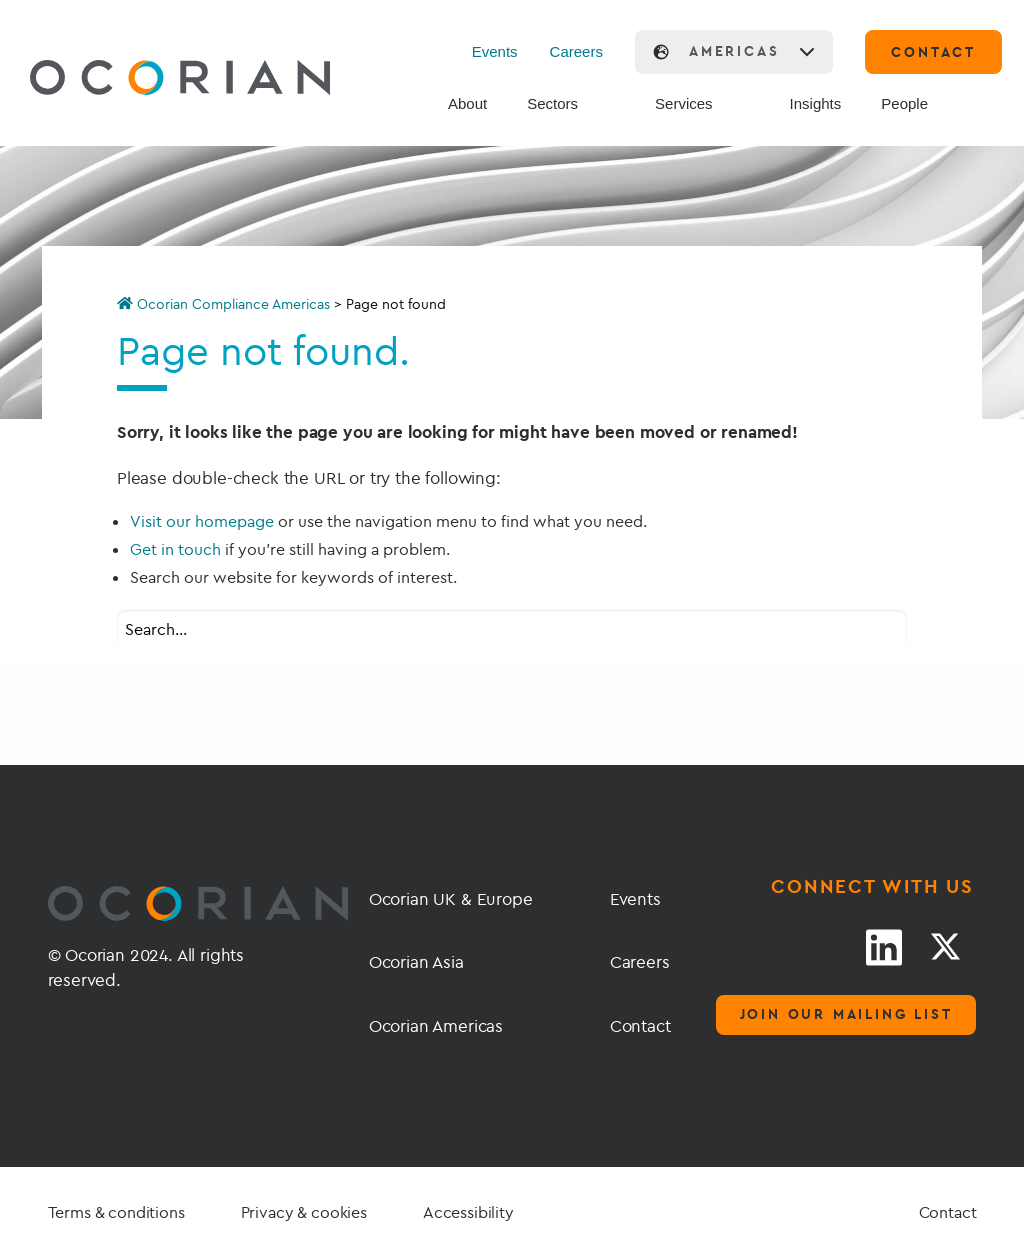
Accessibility (468, 1212)
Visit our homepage (202, 521)
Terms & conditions (116, 1212)
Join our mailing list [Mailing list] (846, 1014)
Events (495, 51)
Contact (632, 1025)
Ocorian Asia (416, 961)
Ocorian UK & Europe (451, 898)
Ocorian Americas (436, 1025)
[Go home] (133, 80)
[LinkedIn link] (884, 947)
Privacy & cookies (304, 1212)
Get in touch (175, 549)
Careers (576, 51)
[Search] (982, 105)
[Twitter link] (945, 947)
